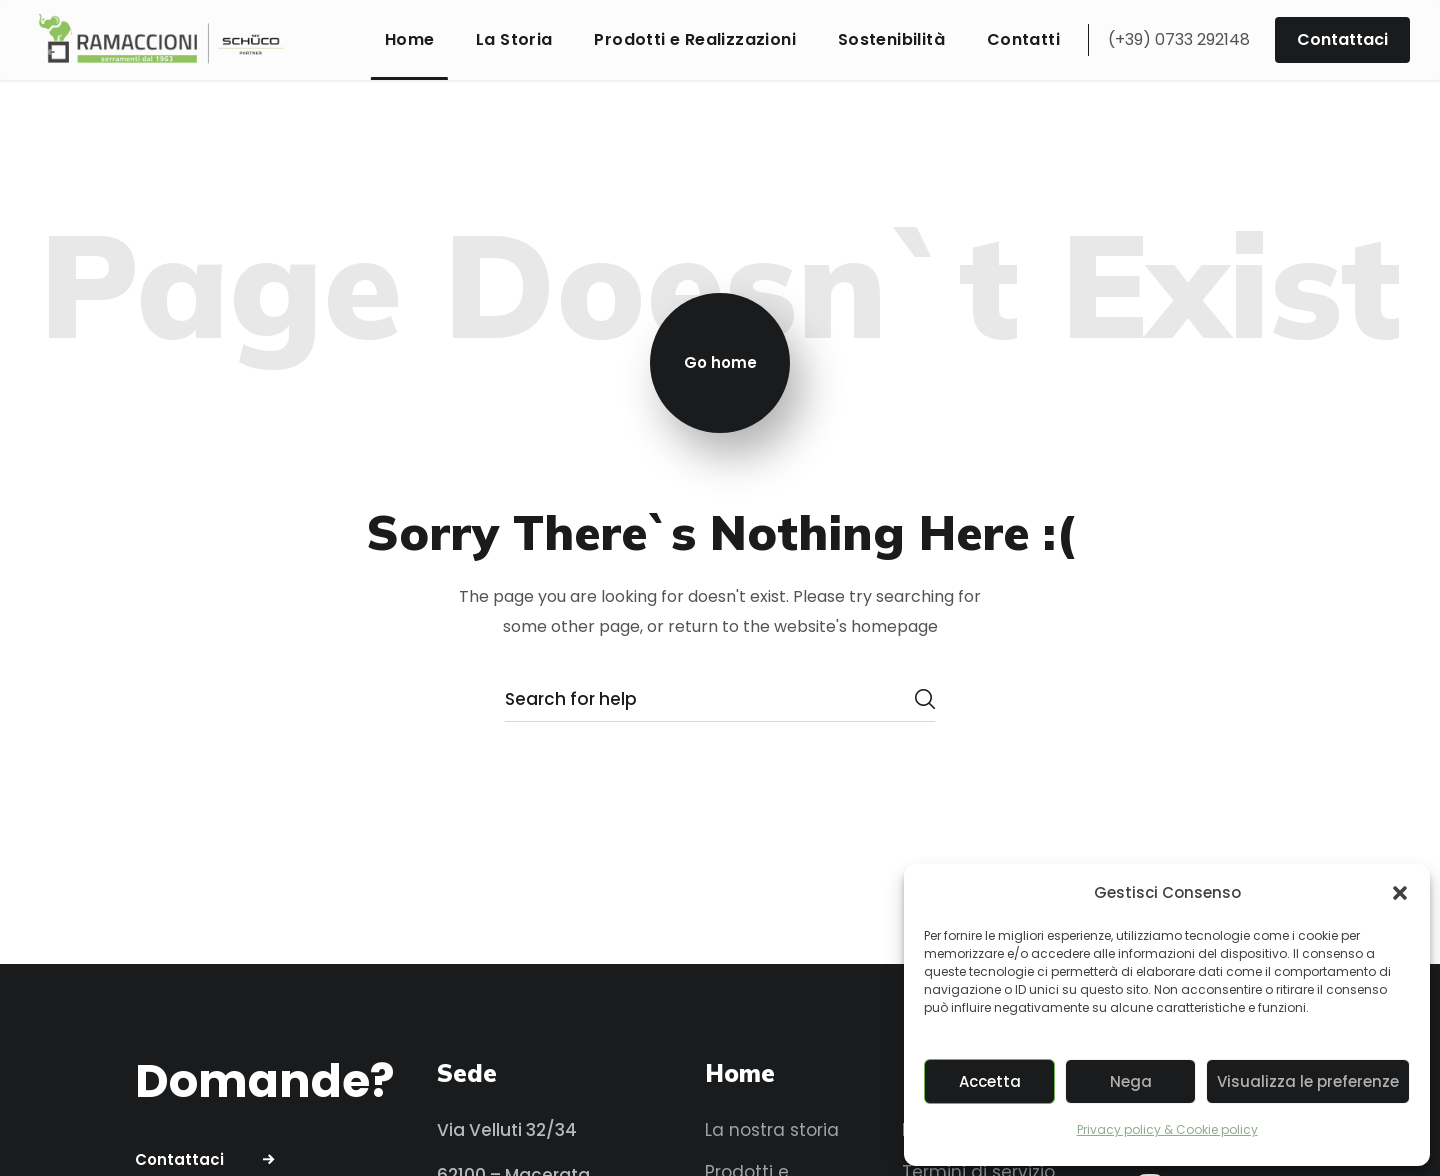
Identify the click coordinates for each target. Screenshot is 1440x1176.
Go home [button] (720, 362)
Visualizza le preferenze (1308, 1081)
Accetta (990, 1081)
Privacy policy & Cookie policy (1167, 1129)
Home (740, 1073)
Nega (1131, 1081)
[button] (1400, 893)
